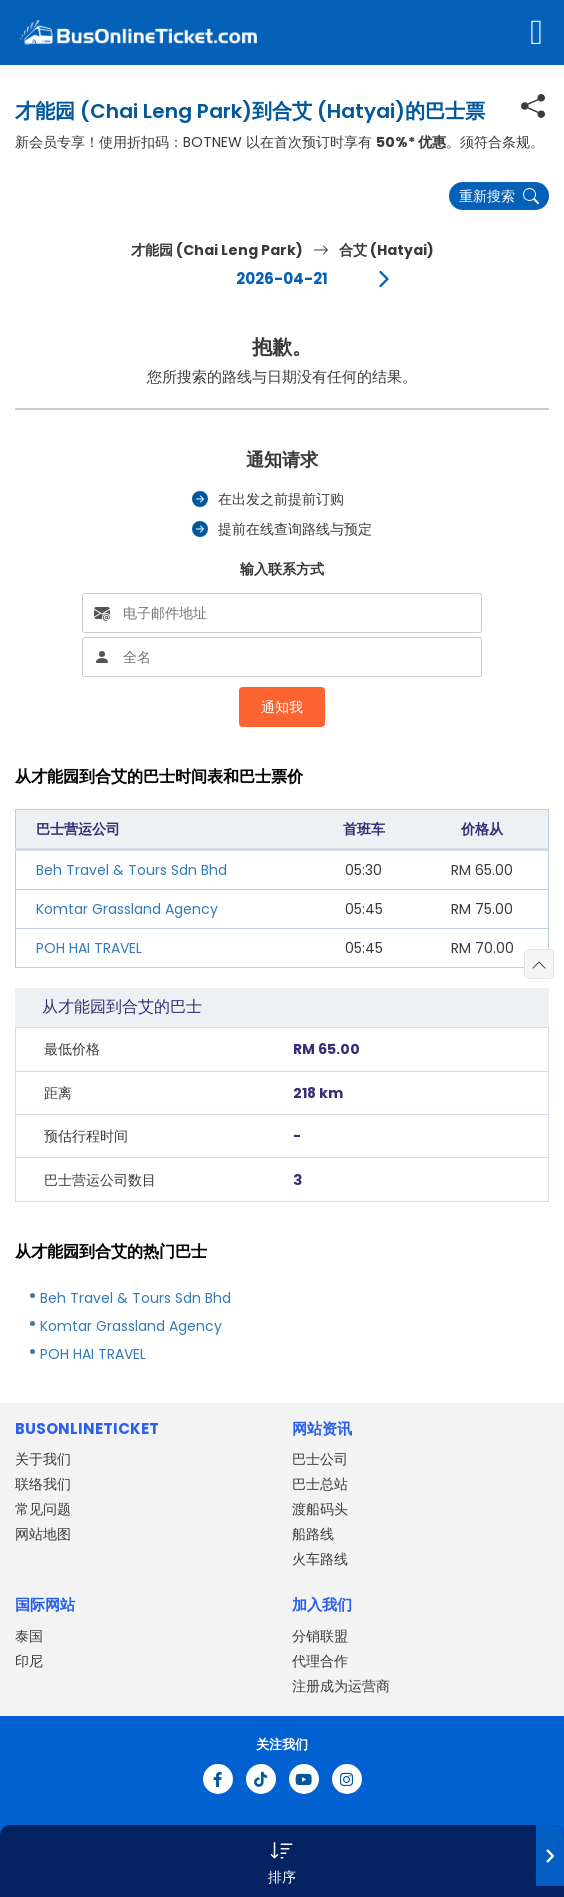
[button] (282, 1861)
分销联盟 (320, 1636)
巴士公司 (320, 1459)
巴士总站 (320, 1484)
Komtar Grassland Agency (127, 909)
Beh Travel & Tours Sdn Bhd (131, 870)
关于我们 (43, 1459)
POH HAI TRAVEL (89, 948)
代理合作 (320, 1661)
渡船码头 (320, 1509)
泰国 (29, 1636)
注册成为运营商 (341, 1686)
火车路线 (320, 1559)
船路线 (313, 1534)
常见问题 (43, 1509)
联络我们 (43, 1484)
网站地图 (43, 1534)
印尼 (29, 1661)
